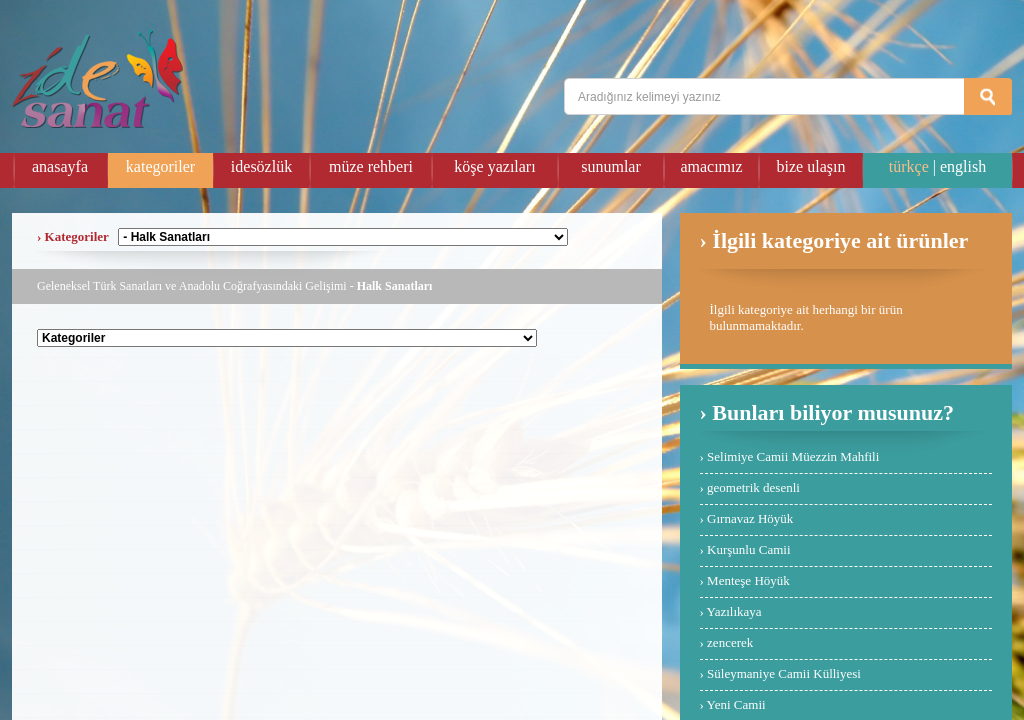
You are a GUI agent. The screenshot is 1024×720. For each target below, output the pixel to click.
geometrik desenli (753, 487)
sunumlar (611, 166)
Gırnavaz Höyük (750, 518)
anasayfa (60, 166)
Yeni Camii (736, 704)
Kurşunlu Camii (748, 549)
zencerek (730, 642)
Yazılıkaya (734, 611)
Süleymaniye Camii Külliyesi (784, 673)
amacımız (711, 166)
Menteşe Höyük (748, 580)
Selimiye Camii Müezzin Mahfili (793, 456)
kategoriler (160, 166)
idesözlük (261, 166)
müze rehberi (371, 166)
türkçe (909, 166)
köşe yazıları (494, 166)
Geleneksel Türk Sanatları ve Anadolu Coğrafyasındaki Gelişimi (192, 286)
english (963, 166)
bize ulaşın (811, 166)
